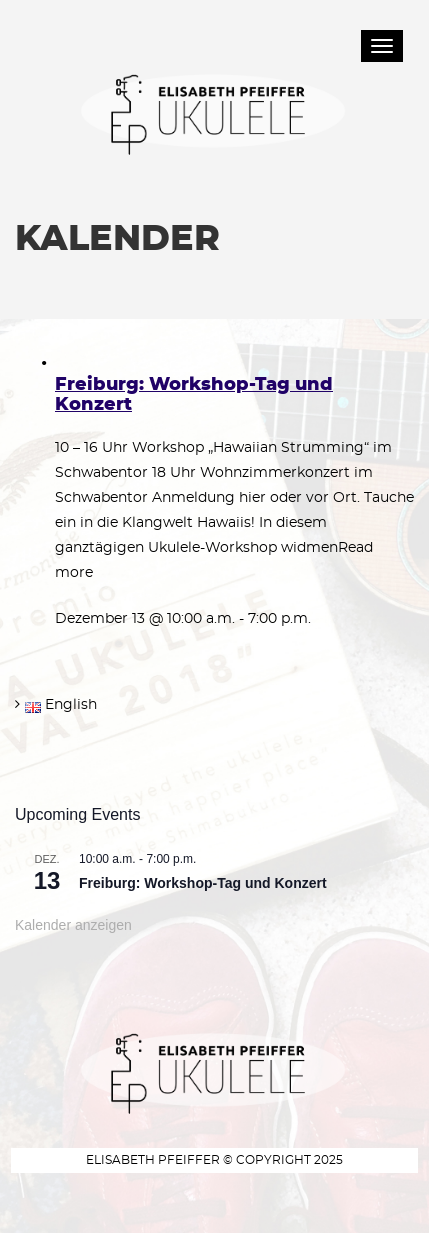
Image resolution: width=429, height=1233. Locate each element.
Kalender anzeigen (73, 925)
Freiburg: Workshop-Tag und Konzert (203, 883)
